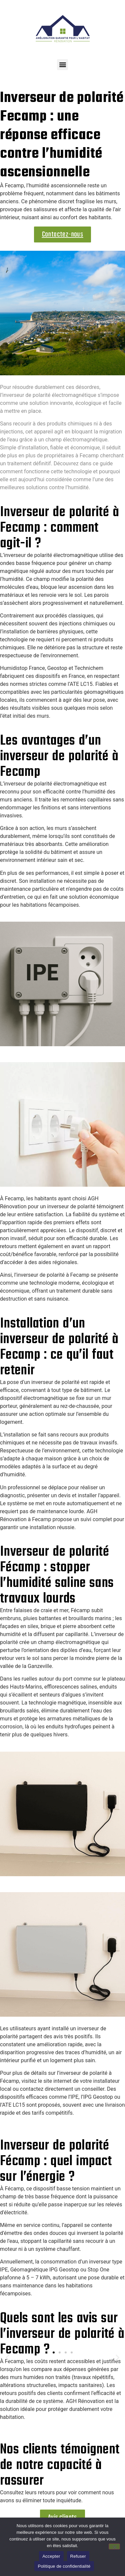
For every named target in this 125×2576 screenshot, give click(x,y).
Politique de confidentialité (64, 2566)
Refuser (78, 2556)
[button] (62, 64)
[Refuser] (114, 2546)
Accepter (51, 2556)
